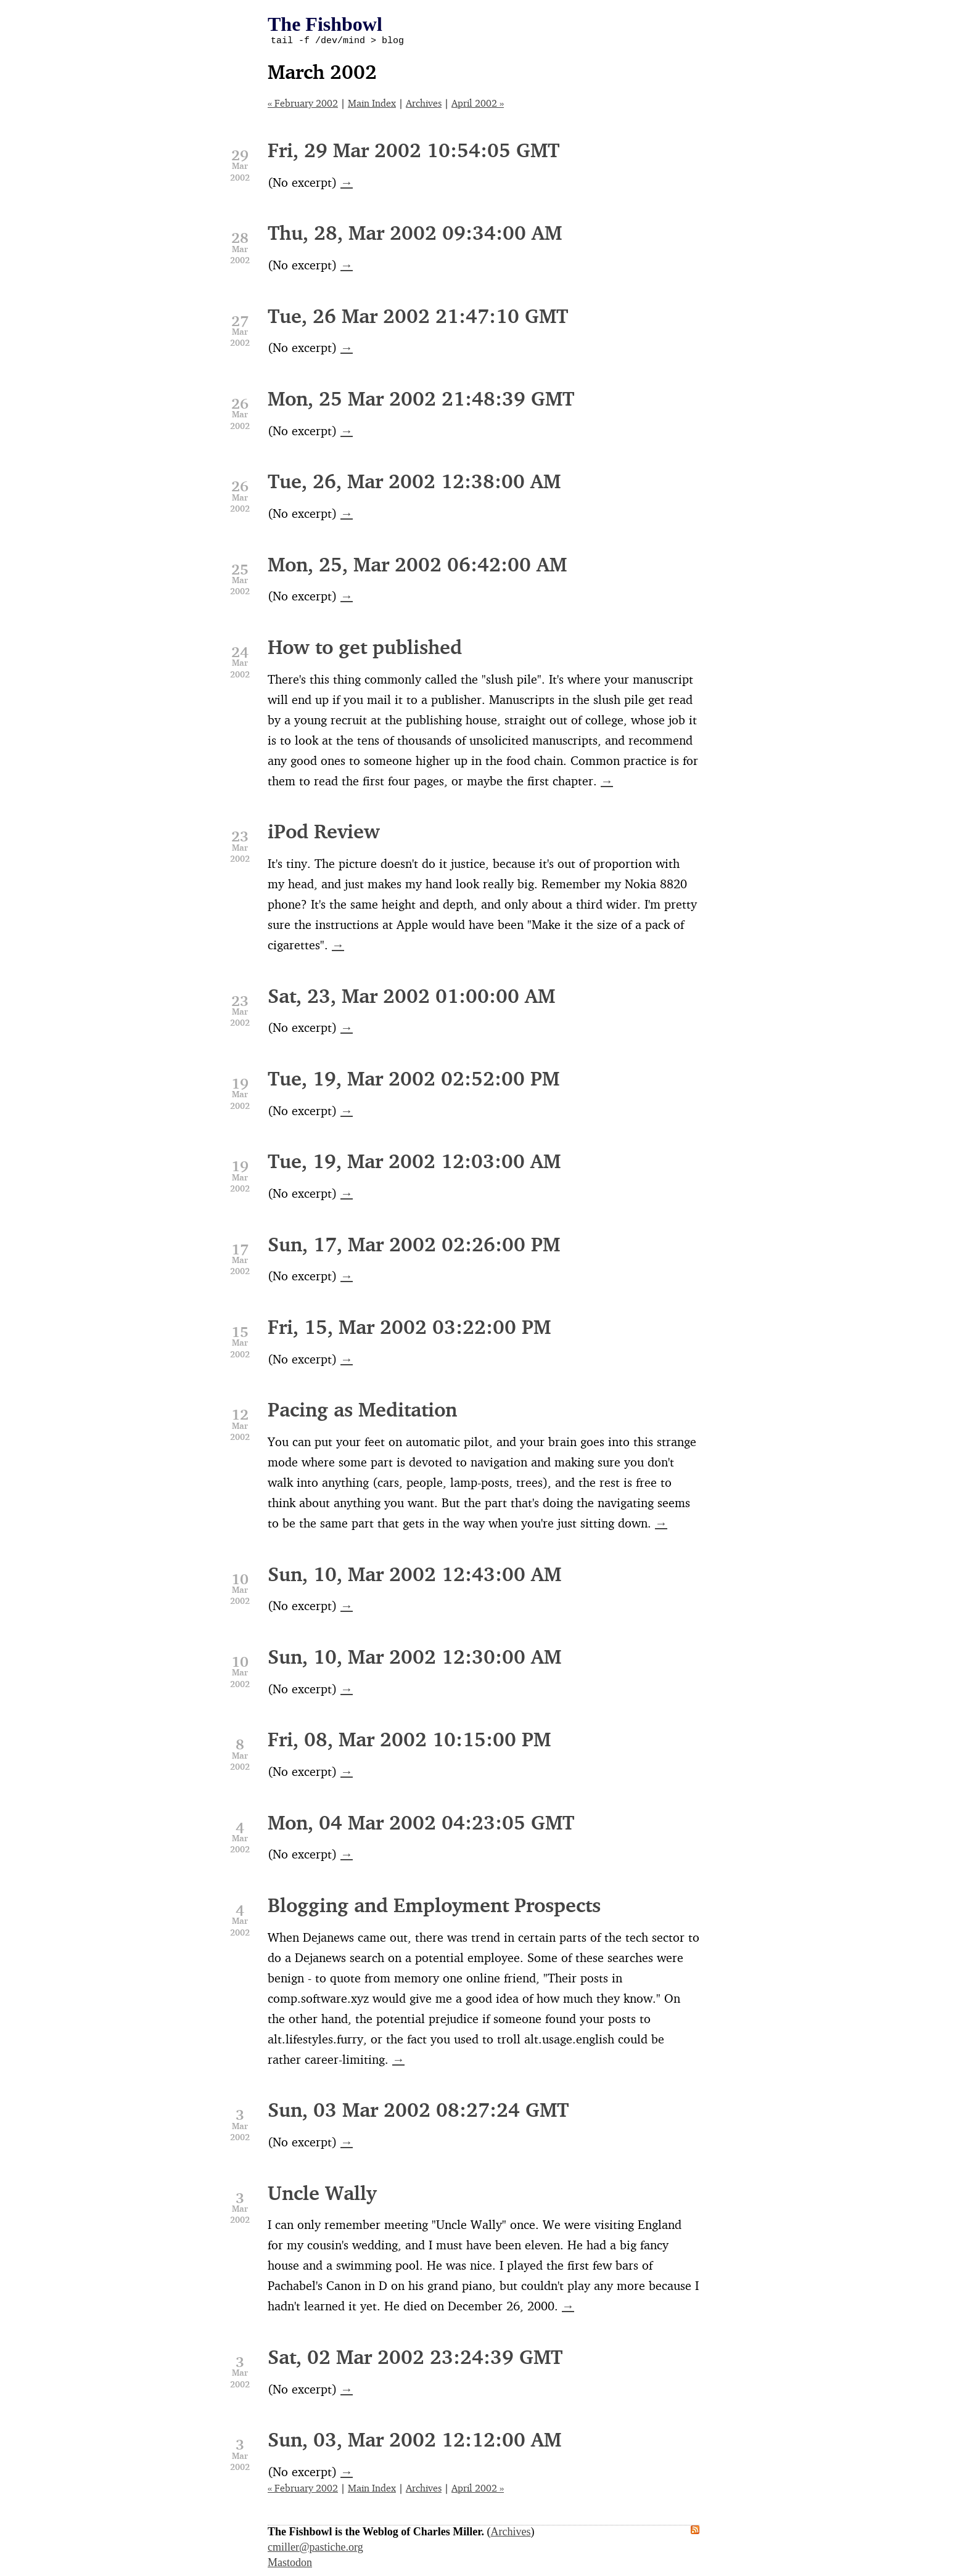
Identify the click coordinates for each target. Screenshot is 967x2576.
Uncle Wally (322, 2195)
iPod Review (324, 833)
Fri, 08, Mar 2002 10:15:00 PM (409, 1741)
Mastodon (290, 2564)
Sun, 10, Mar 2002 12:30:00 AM (414, 1658)
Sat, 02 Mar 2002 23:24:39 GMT (415, 2359)
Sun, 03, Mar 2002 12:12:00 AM (414, 2441)
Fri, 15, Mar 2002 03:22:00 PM (409, 1329)
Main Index (372, 105)
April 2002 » (477, 105)
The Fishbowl (325, 24)
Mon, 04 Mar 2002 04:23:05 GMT (421, 1824)
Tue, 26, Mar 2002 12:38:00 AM (414, 483)
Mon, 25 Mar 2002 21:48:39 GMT (421, 400)
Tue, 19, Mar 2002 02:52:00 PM (413, 1080)
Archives (424, 105)
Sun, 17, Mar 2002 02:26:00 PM (414, 1246)
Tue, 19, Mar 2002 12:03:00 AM (414, 1163)
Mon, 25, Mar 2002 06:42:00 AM (417, 566)
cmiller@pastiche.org (315, 2549)
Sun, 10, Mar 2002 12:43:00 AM (414, 1576)
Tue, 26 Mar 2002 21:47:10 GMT (418, 318)
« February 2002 (303, 105)
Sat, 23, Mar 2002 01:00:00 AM (411, 998)
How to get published (365, 649)
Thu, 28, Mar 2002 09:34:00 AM (415, 235)
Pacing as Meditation (362, 1411)
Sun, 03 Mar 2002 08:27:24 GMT (418, 2112)
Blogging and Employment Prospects (434, 1907)
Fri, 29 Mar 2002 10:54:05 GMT (413, 152)
